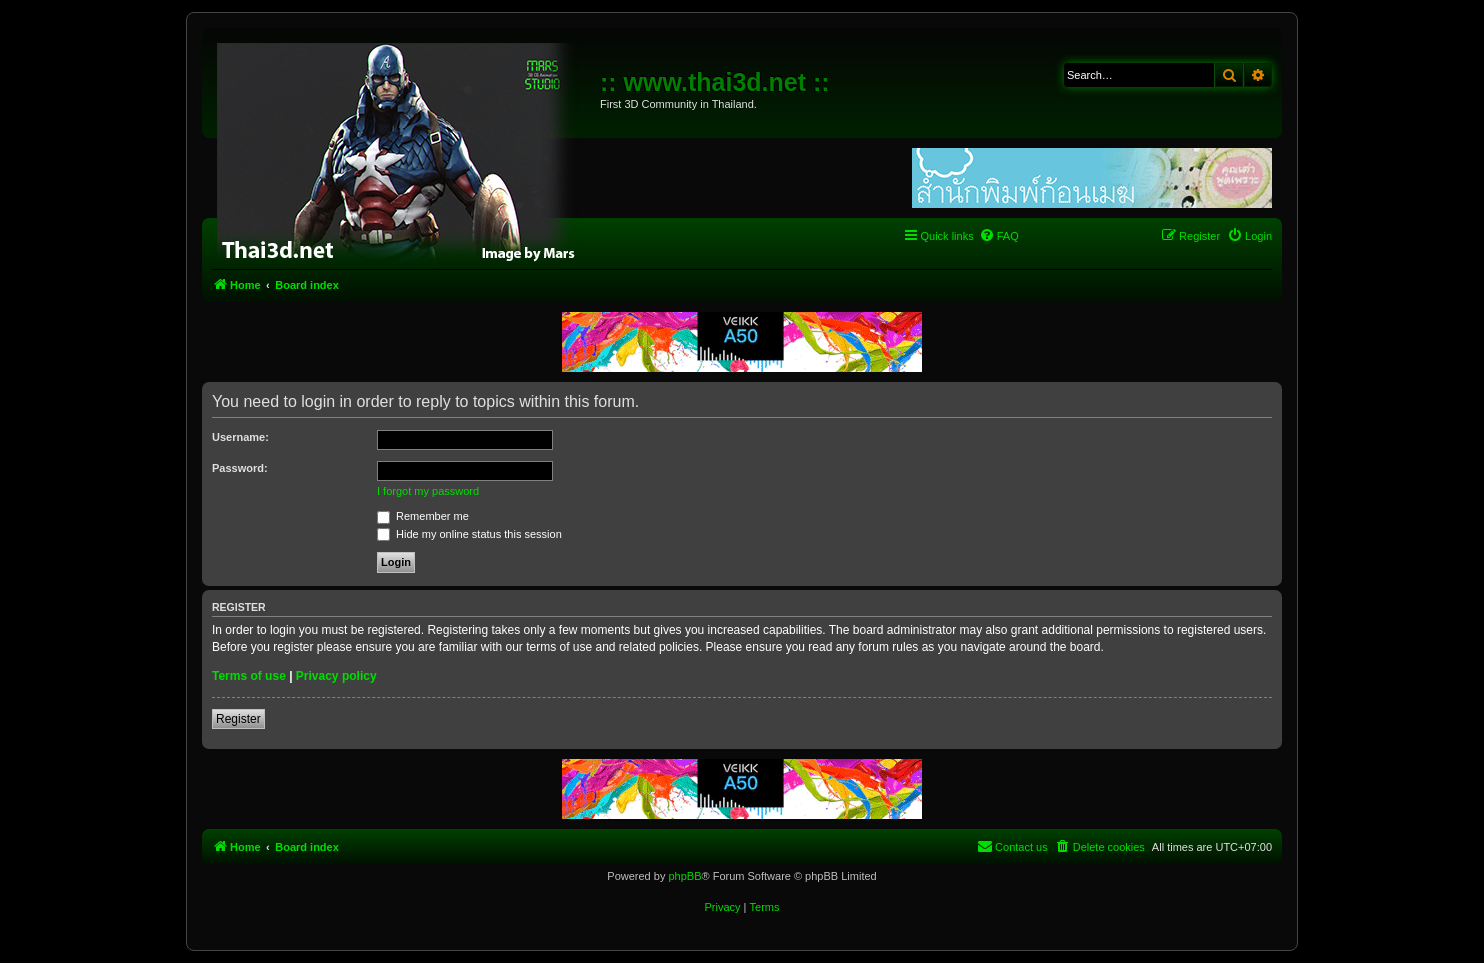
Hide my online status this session (469, 534)
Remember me (423, 516)
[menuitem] (999, 236)
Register (238, 719)
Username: (240, 437)
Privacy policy (336, 676)
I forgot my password (428, 491)
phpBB (684, 876)
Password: (240, 468)
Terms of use (249, 676)
